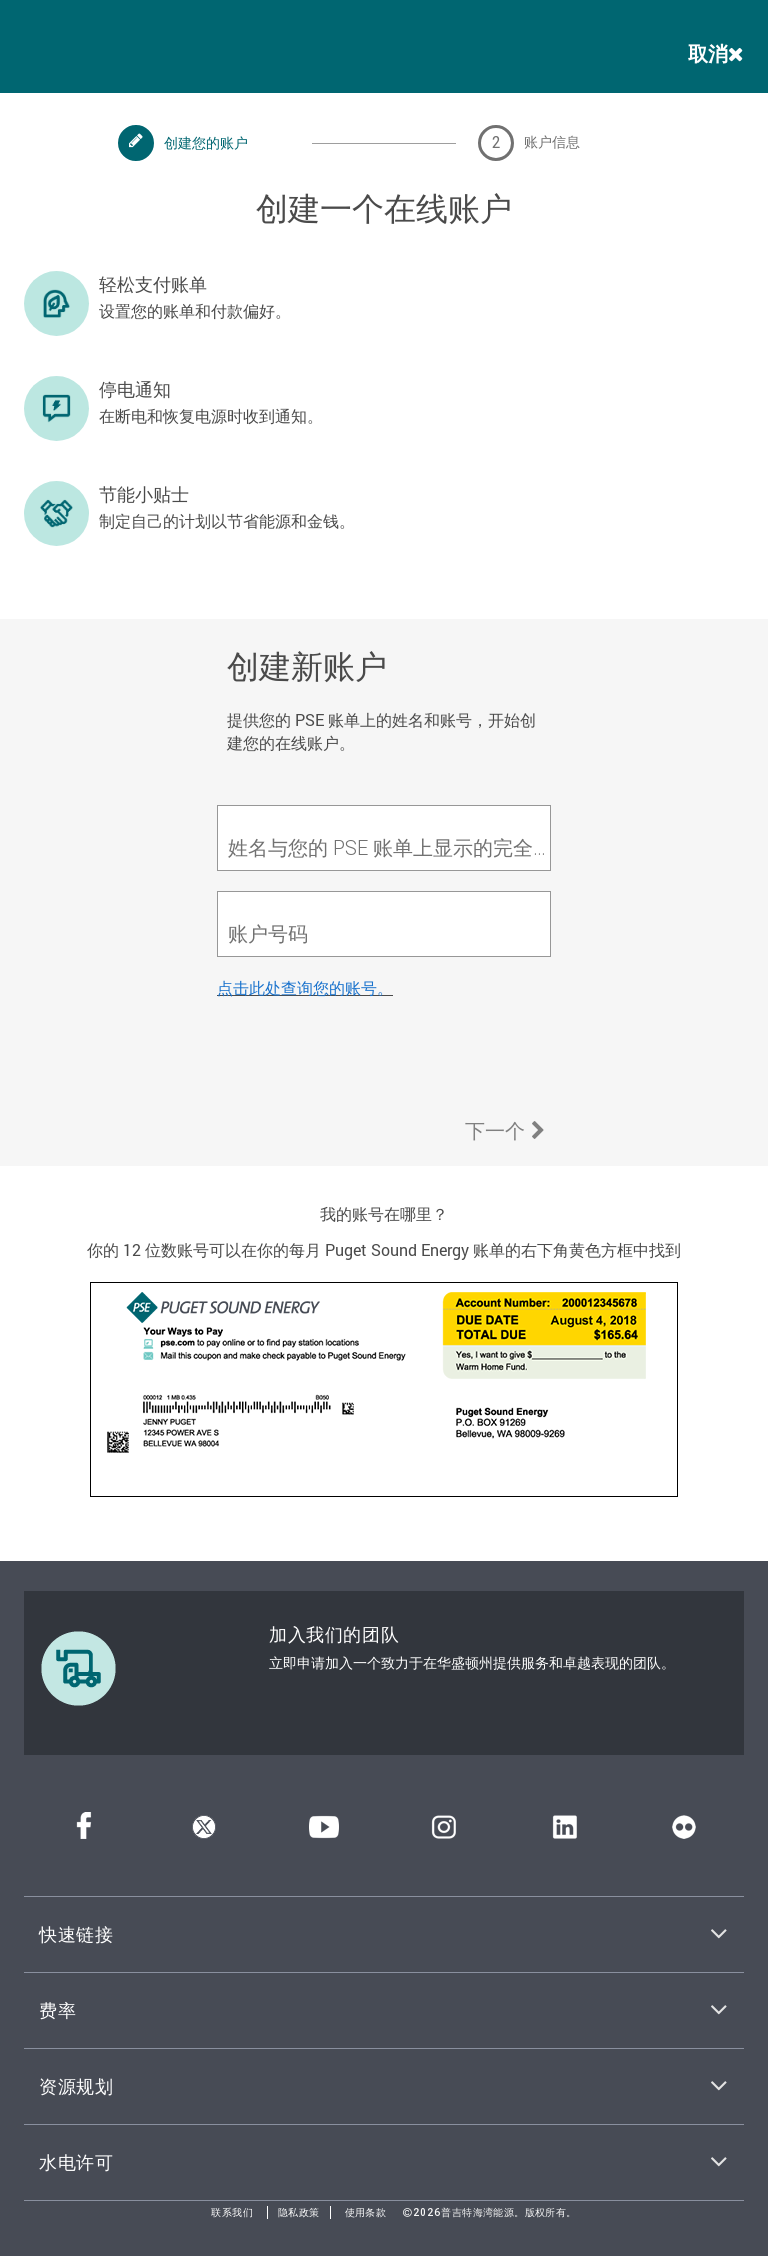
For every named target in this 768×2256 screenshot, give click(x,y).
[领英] (564, 1833)
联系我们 (232, 2212)
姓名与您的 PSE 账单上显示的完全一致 (389, 847)
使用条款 (366, 2212)
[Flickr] (684, 1833)
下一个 (505, 1130)
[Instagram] (444, 1833)
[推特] (204, 1833)
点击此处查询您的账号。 (305, 987)
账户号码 (268, 933)
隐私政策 (299, 2212)
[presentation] (369, 1059)
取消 (716, 53)
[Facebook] (84, 1833)
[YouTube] (324, 1833)
